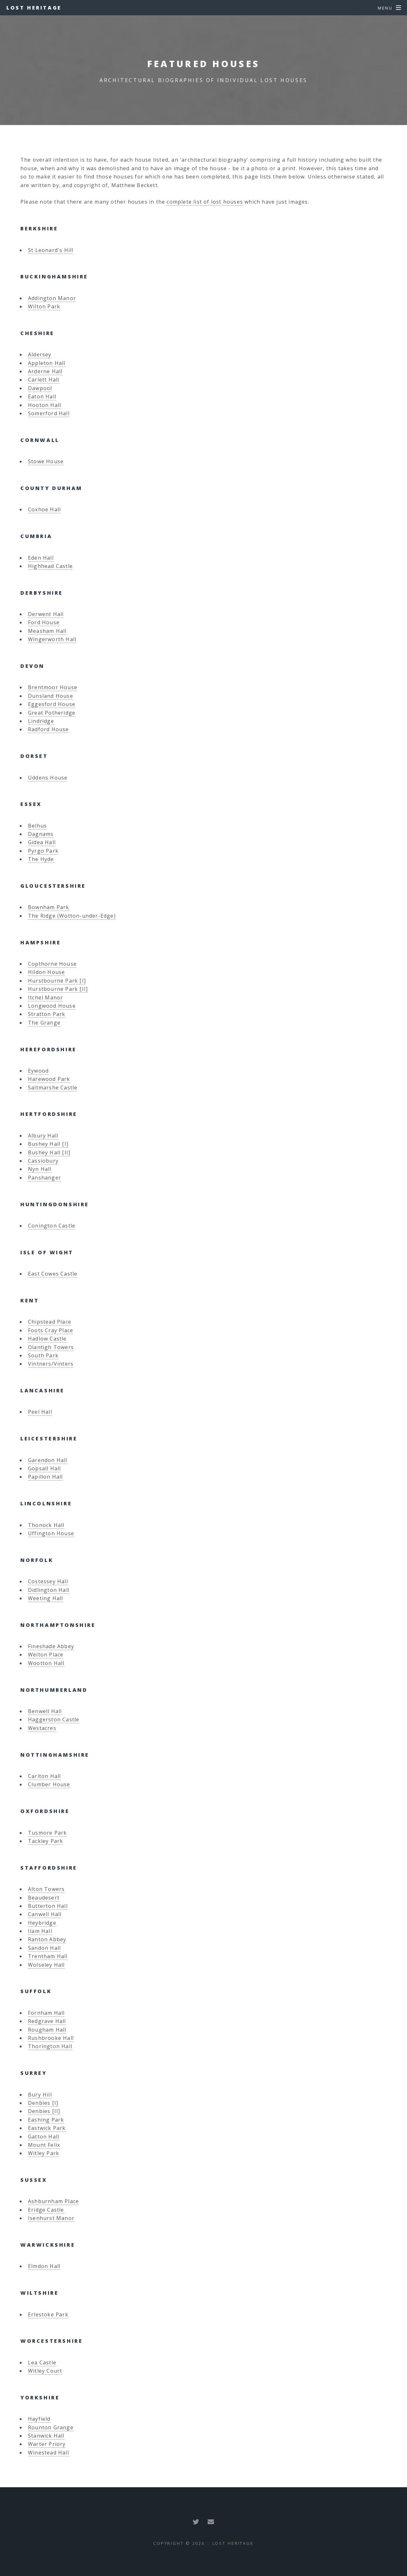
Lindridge (41, 721)
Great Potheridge (51, 712)
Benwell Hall (45, 1711)
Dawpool (40, 388)
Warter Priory (47, 2443)
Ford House (43, 622)
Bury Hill (40, 2094)
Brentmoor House (52, 687)
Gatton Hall (43, 2136)
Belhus (37, 825)
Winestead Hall (48, 2452)
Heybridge (42, 1922)
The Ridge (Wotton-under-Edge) (72, 915)
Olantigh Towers (51, 1347)
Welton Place (45, 1654)
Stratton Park (47, 1014)
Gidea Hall (42, 842)
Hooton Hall (44, 405)
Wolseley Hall (46, 1964)
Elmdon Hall (44, 2266)
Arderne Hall (45, 371)
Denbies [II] (44, 2111)
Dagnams (40, 833)
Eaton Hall (42, 396)
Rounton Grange (50, 2427)
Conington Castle (51, 1225)
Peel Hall (40, 1411)
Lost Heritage (34, 7)
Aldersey (40, 354)
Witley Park (43, 2153)
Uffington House (51, 1533)
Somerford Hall (49, 413)
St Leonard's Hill (50, 250)
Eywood (38, 1070)
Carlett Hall (43, 379)
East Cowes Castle (52, 1273)
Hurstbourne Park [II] (58, 988)
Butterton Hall (48, 1905)
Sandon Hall (44, 1947)
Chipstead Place (49, 1321)
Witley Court (45, 2370)
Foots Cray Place (50, 1330)
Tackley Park (45, 1841)
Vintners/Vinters (50, 1363)
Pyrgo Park (43, 850)
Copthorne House (52, 963)
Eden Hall (41, 557)
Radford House (48, 729)
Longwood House (52, 1005)
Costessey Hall (48, 1581)
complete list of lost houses (205, 201)
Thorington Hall (50, 2046)
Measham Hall (47, 630)
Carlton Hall (44, 1776)
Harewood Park (49, 1078)
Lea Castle (42, 2362)
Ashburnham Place (53, 2201)
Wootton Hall (46, 1663)
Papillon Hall (45, 1476)
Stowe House (46, 461)
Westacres (42, 1728)
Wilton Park (44, 306)
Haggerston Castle (53, 1719)
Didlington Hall (48, 1589)
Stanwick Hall (46, 2435)
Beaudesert (43, 1897)
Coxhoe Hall (44, 509)
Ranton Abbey (47, 1939)
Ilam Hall (40, 1931)
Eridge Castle (46, 2209)
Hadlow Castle (47, 1338)
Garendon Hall (47, 1460)
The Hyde (41, 859)
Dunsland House (50, 695)
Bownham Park (48, 907)
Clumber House (49, 1784)
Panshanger (44, 1177)
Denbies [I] (43, 2102)
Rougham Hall (47, 2029)
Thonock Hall (46, 1525)
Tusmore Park (47, 1832)
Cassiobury (43, 1160)
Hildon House (46, 972)
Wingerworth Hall (52, 639)
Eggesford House (51, 704)
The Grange (44, 1022)
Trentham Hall (48, 1956)
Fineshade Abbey (51, 1646)
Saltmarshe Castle (52, 1087)
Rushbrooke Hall (51, 2037)
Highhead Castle (50, 566)
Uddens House (47, 777)
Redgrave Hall (47, 2021)
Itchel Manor (45, 997)
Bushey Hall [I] (48, 1143)
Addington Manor (52, 298)
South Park (43, 1355)
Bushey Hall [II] (49, 1152)
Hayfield (39, 2418)
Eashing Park (46, 2119)
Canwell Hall (44, 1914)
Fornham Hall (46, 2012)
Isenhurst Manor (51, 2218)
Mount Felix (44, 2144)
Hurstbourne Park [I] (57, 980)
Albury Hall (43, 1135)
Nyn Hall (40, 1169)
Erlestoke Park (48, 2314)
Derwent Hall (46, 614)
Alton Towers (46, 1889)
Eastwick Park (47, 2128)
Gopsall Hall (44, 1468)
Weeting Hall (45, 1598)
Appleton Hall (47, 363)
